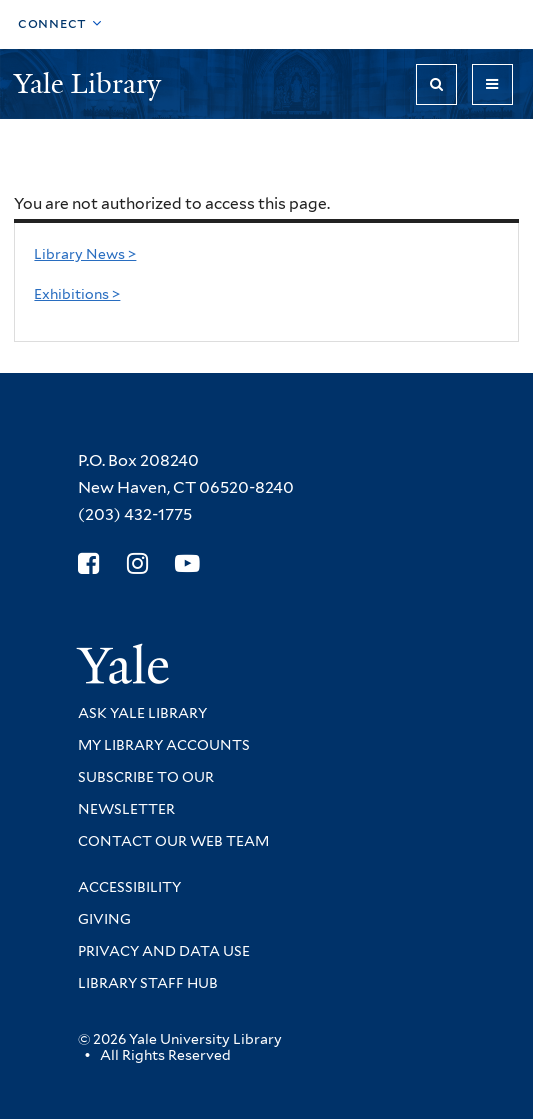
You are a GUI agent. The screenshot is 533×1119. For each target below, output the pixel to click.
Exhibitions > (77, 294)
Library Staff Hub (148, 983)
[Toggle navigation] (492, 84)
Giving (104, 919)
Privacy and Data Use (164, 951)
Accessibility (129, 887)
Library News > (85, 254)
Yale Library (91, 83)
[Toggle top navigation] (60, 24)
